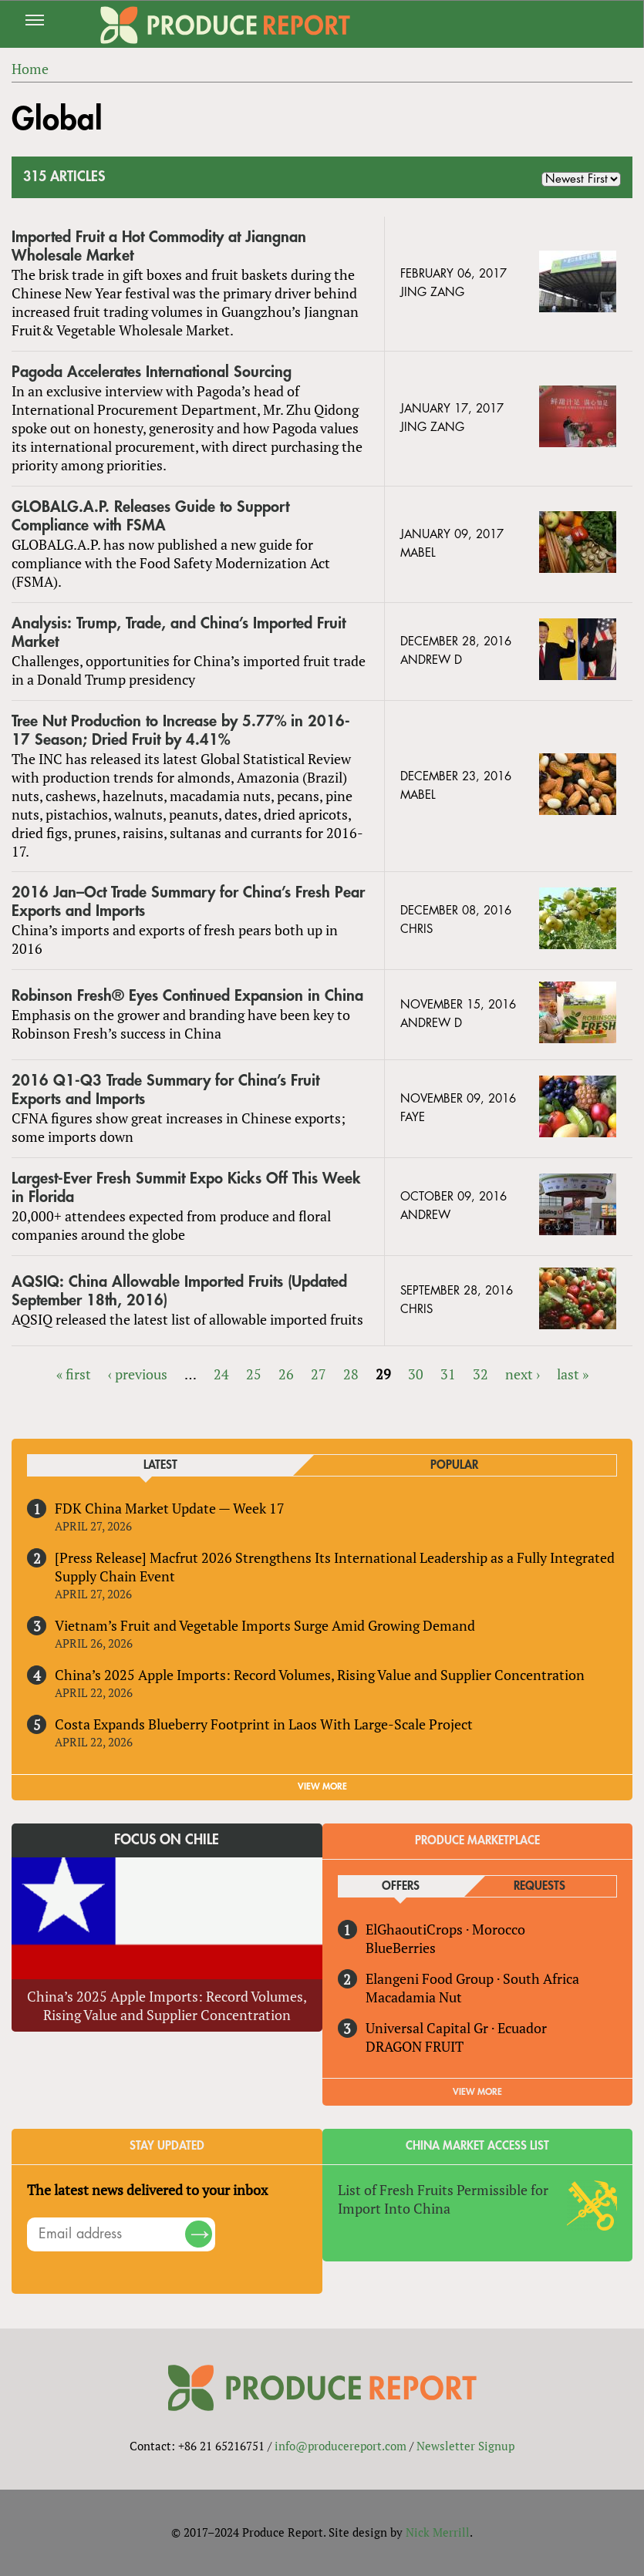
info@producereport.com (340, 2445)
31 (448, 1374)
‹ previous (137, 1374)
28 (351, 1374)
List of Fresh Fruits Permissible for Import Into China (443, 2198)
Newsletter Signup (465, 2445)
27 (318, 1374)
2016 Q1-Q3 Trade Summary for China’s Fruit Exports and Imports (165, 1089)
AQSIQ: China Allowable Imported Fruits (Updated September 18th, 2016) (179, 1291)
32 (480, 1374)
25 (253, 1374)
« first (73, 1374)
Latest (160, 1465)
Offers (401, 1886)
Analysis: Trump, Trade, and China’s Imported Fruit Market (179, 632)
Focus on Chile (166, 1840)
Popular (454, 1465)
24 (221, 1374)
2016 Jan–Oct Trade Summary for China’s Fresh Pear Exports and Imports (188, 901)
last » (572, 1374)
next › (522, 1374)
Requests (539, 1886)
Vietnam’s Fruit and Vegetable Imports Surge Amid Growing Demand (265, 1625)
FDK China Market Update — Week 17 (170, 1508)
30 (415, 1374)
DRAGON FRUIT (415, 2046)
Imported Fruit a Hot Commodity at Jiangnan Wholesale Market (159, 246)
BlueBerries (401, 1947)
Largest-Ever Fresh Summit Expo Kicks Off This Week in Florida (186, 1187)
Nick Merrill (438, 2532)
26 (286, 1374)
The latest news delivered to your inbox (147, 2189)
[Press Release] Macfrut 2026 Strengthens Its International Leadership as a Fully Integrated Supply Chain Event (335, 1566)
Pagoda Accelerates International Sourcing (152, 372)
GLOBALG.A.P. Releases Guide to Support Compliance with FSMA (150, 516)
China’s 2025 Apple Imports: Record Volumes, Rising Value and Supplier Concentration (320, 1674)
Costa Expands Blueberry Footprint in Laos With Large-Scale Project (264, 1724)
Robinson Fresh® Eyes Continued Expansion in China (187, 996)
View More (477, 2091)
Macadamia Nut (414, 1997)
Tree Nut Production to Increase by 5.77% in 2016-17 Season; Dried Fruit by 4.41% (181, 730)
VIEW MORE (322, 1786)
